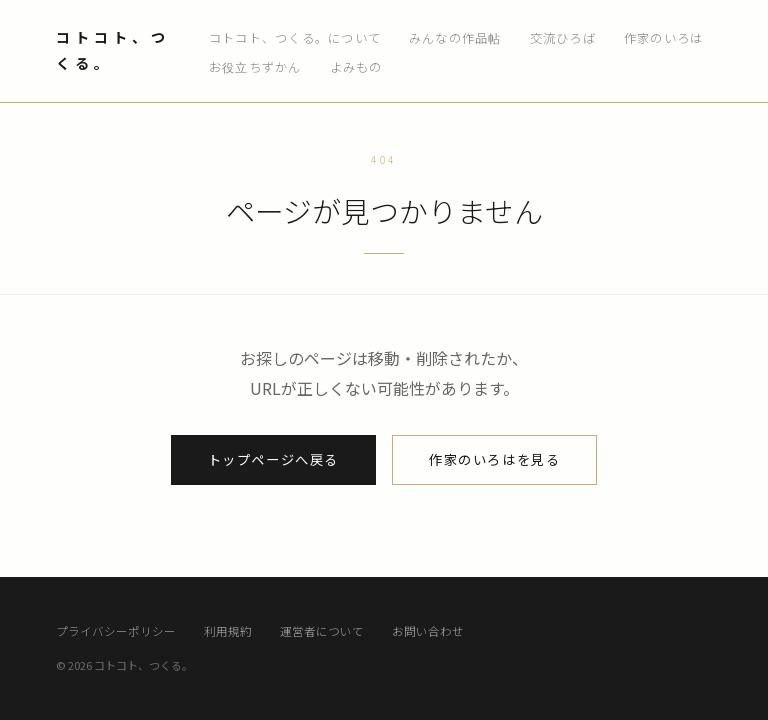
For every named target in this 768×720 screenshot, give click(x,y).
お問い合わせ (428, 631)
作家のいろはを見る (494, 459)
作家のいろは (663, 38)
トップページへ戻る (273, 459)
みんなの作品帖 (455, 38)
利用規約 (228, 631)
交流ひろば (563, 38)
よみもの (356, 67)
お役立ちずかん (255, 67)
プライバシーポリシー (116, 631)
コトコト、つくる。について (295, 38)
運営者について (322, 631)
